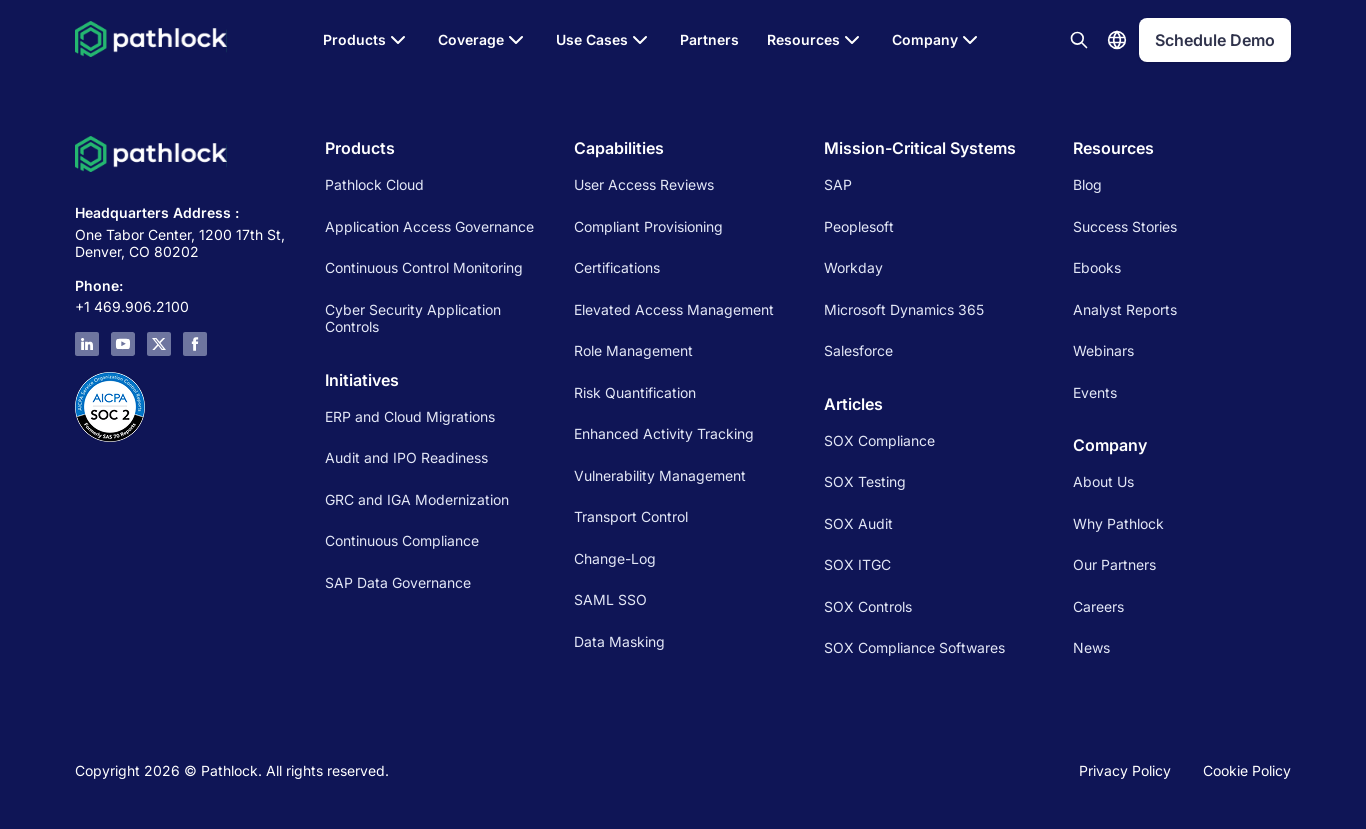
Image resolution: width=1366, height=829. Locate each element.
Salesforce (858, 350)
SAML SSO (610, 599)
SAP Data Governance (398, 582)
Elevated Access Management (674, 309)
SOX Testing (865, 481)
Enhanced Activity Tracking (664, 433)
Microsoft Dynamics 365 (904, 309)
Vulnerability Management (660, 475)
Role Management (633, 350)
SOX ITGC (857, 564)
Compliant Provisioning (648, 226)
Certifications (617, 267)
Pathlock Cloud (374, 184)
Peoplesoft (859, 226)
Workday (853, 267)
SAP (838, 184)
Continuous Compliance (402, 540)
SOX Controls (868, 606)
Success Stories (1125, 226)
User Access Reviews (644, 184)
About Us (1103, 481)
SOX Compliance (879, 440)
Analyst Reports (1125, 309)
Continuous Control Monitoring (424, 267)
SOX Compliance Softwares (914, 647)
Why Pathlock (1118, 523)
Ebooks (1097, 267)
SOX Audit (858, 523)
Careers (1098, 606)
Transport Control (631, 516)
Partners (709, 39)
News (1091, 647)
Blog (1087, 184)
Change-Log (615, 558)
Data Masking (619, 641)
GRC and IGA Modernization (417, 499)
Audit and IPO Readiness (406, 457)
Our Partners (1114, 564)
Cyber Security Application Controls (413, 318)
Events (1095, 392)
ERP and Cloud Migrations (412, 416)
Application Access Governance (429, 226)
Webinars (1103, 350)
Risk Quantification (635, 392)
